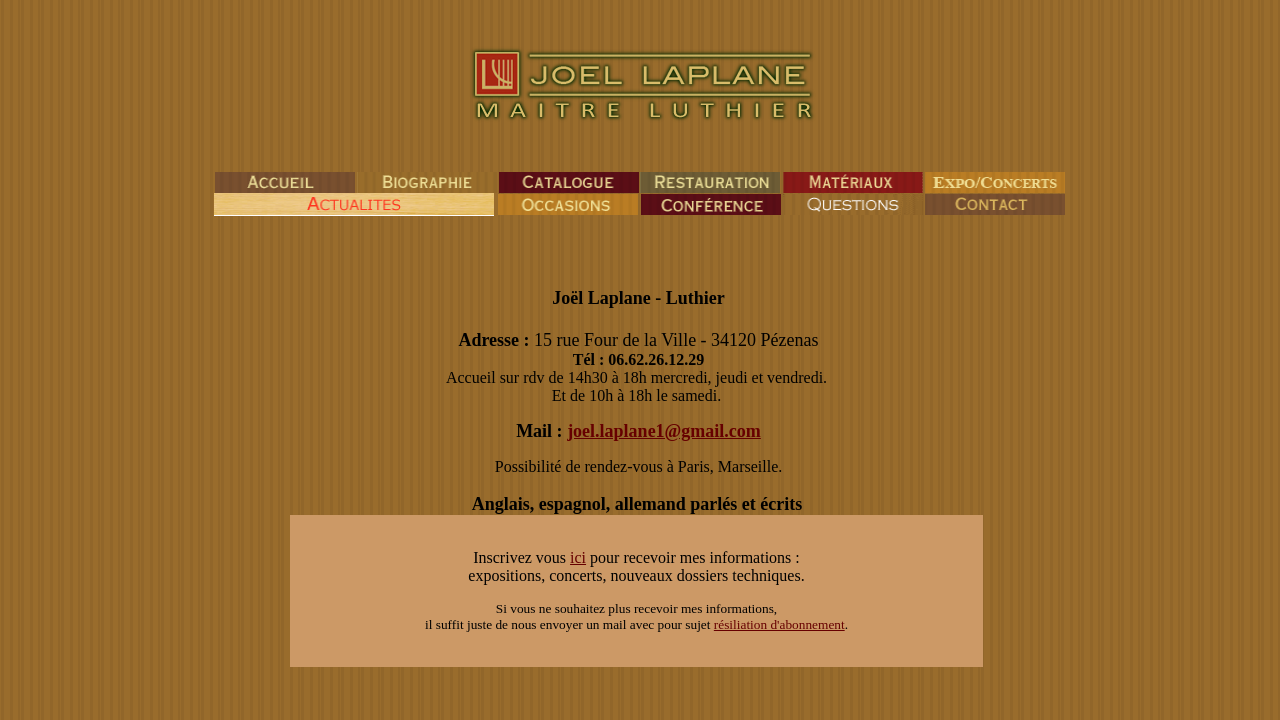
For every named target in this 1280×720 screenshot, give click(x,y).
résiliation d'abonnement (779, 624)
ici (578, 557)
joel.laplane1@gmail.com (664, 431)
